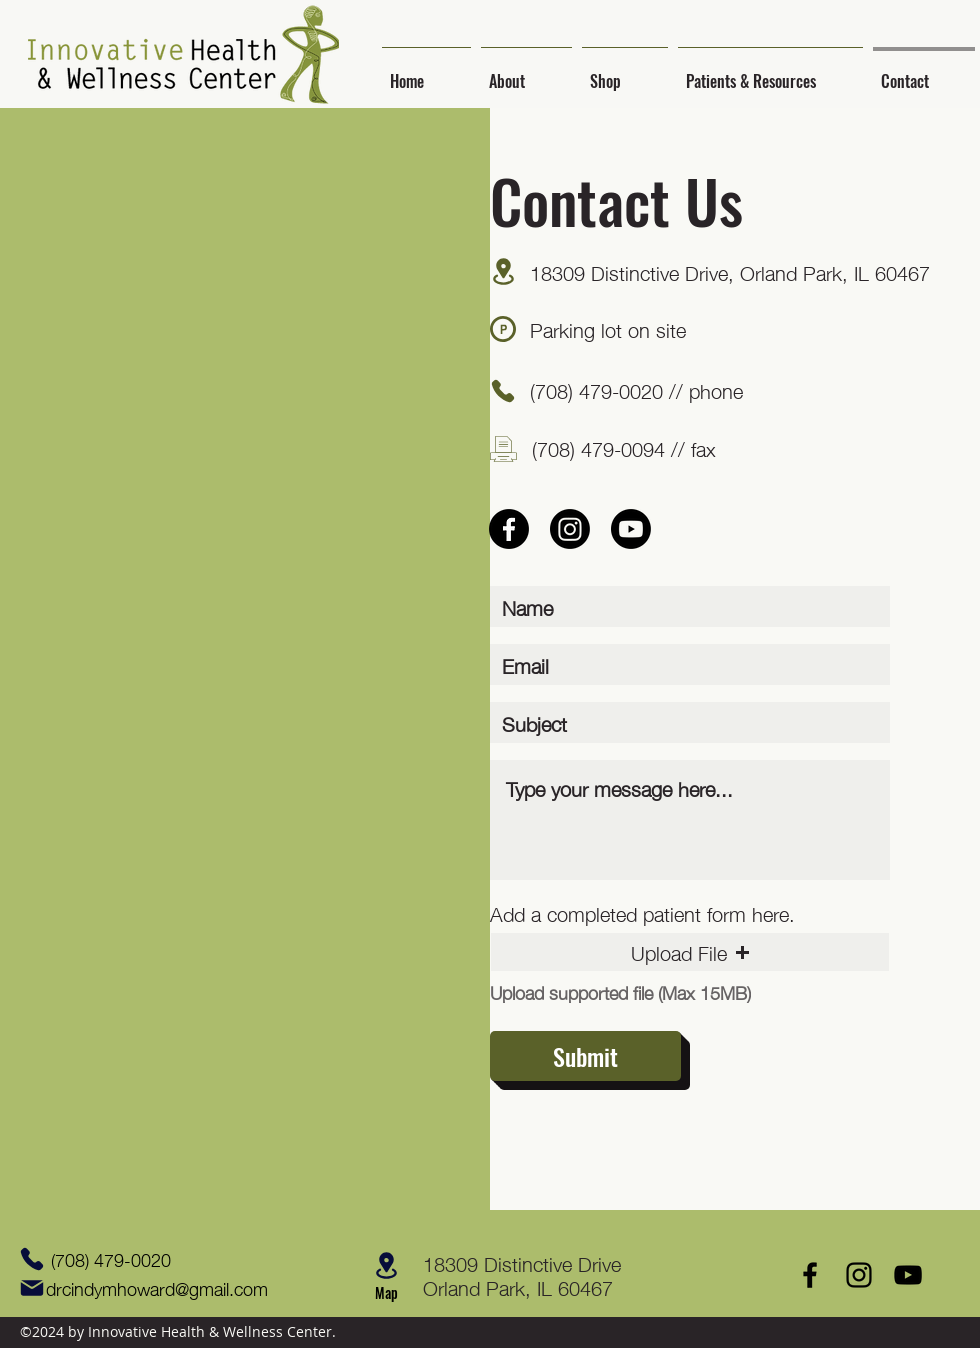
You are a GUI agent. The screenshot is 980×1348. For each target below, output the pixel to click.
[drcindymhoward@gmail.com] (150, 1288)
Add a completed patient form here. (642, 913)
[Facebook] (509, 529)
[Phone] (503, 391)
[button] (526, 72)
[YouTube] (908, 1275)
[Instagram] (570, 529)
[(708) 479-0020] (109, 1259)
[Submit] (585, 1056)
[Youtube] (631, 529)
